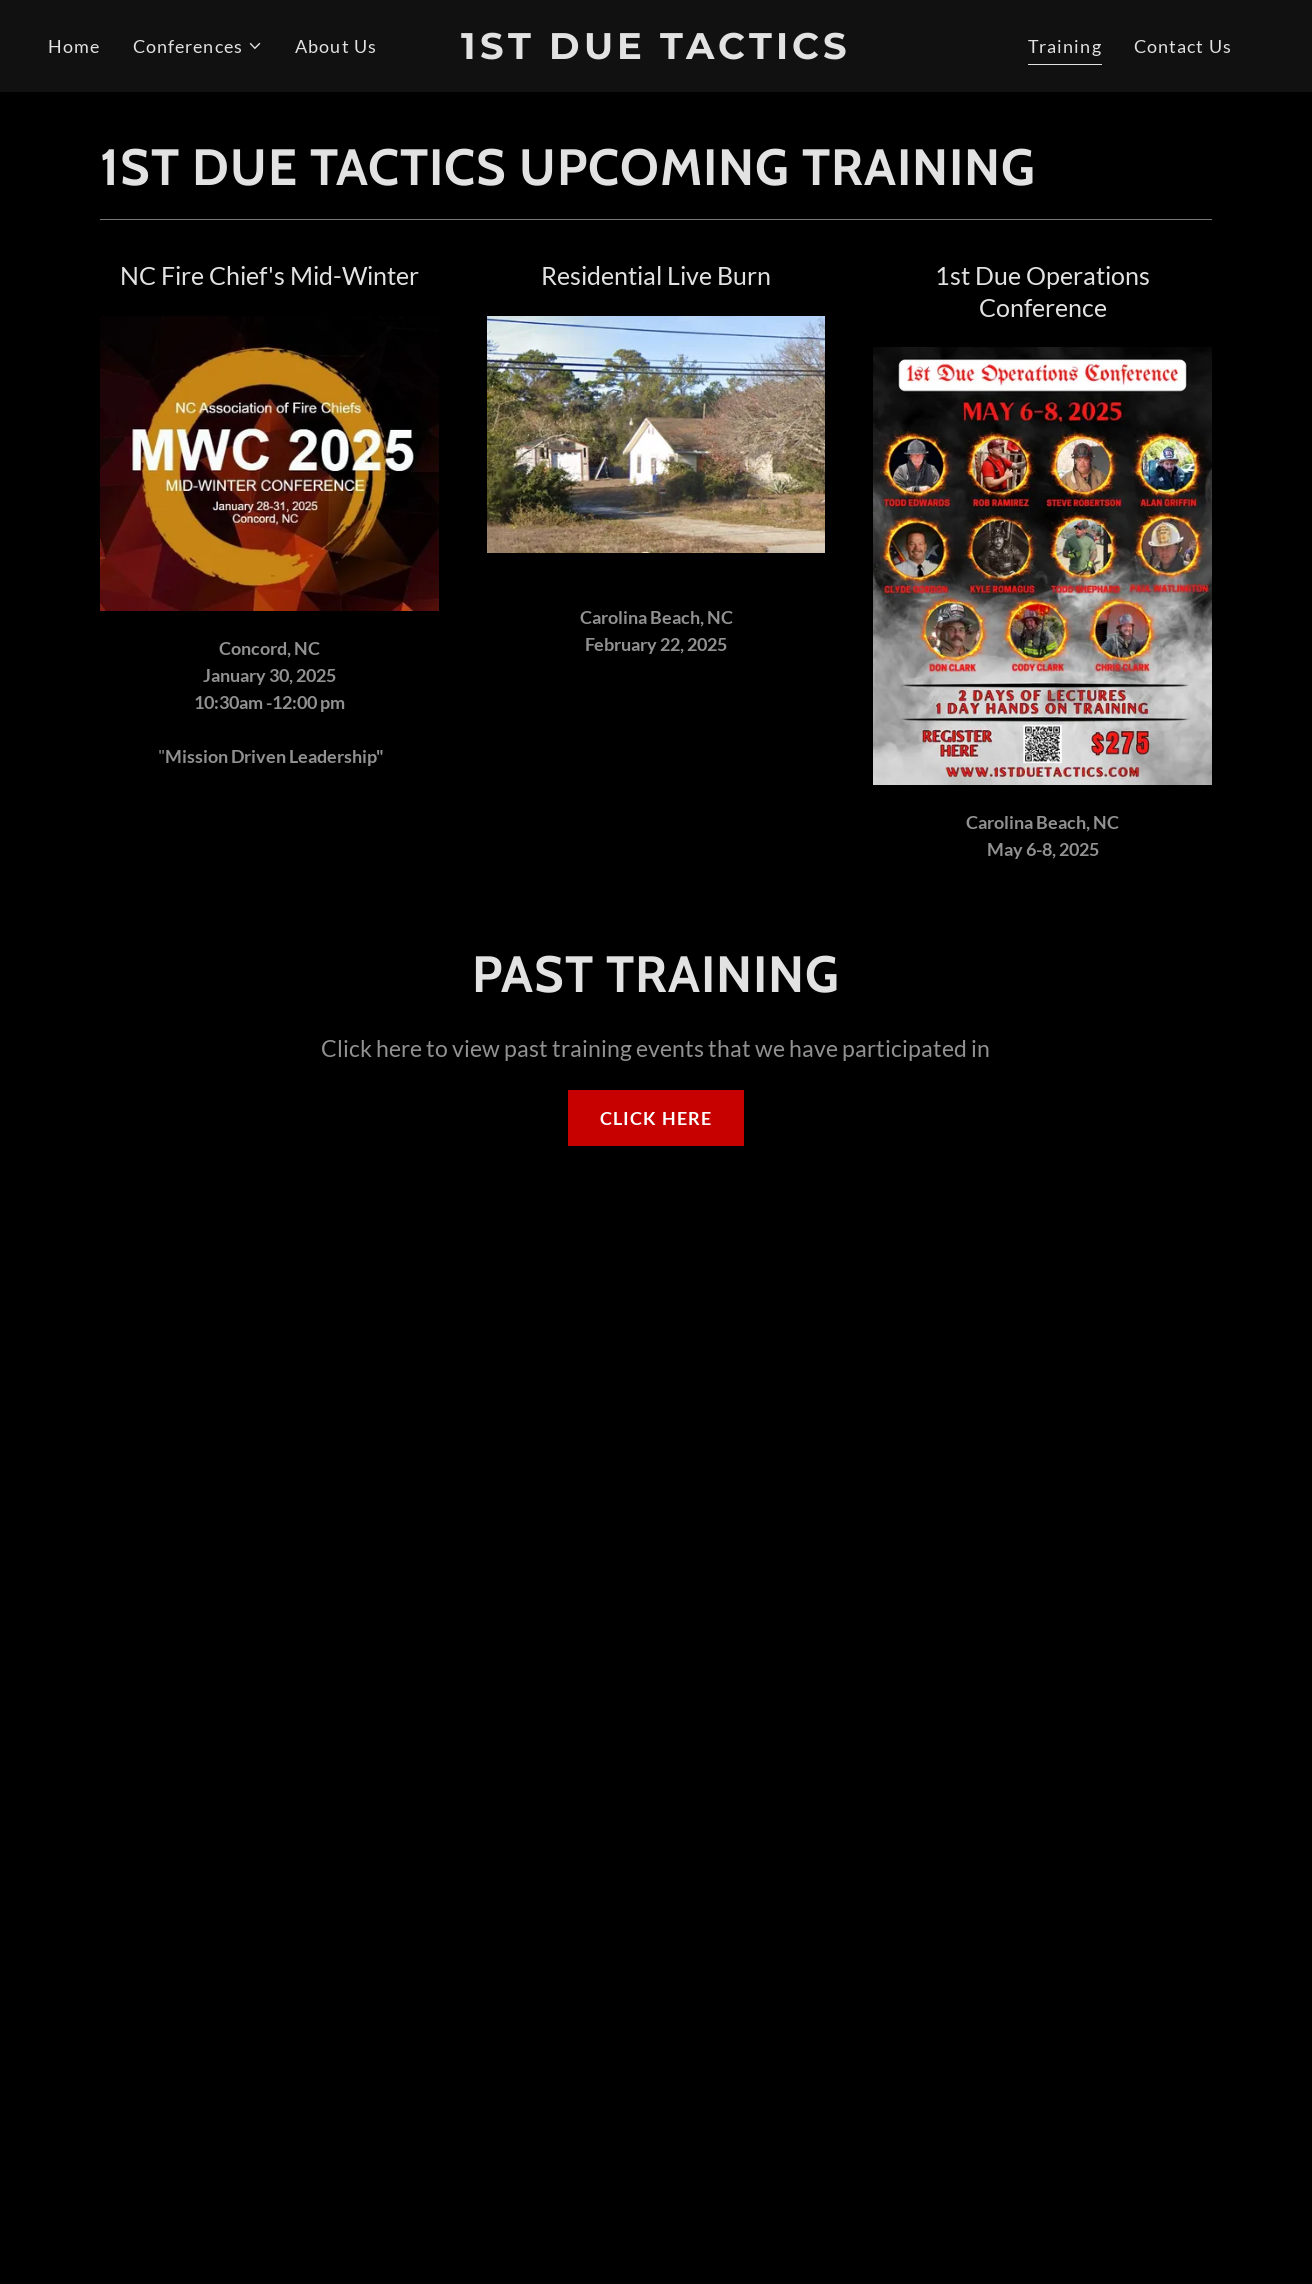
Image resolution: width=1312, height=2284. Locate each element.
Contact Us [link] (1183, 46)
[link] (655, 52)
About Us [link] (336, 46)
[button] (198, 46)
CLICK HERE (656, 1118)
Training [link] (1065, 46)
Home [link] (74, 46)
